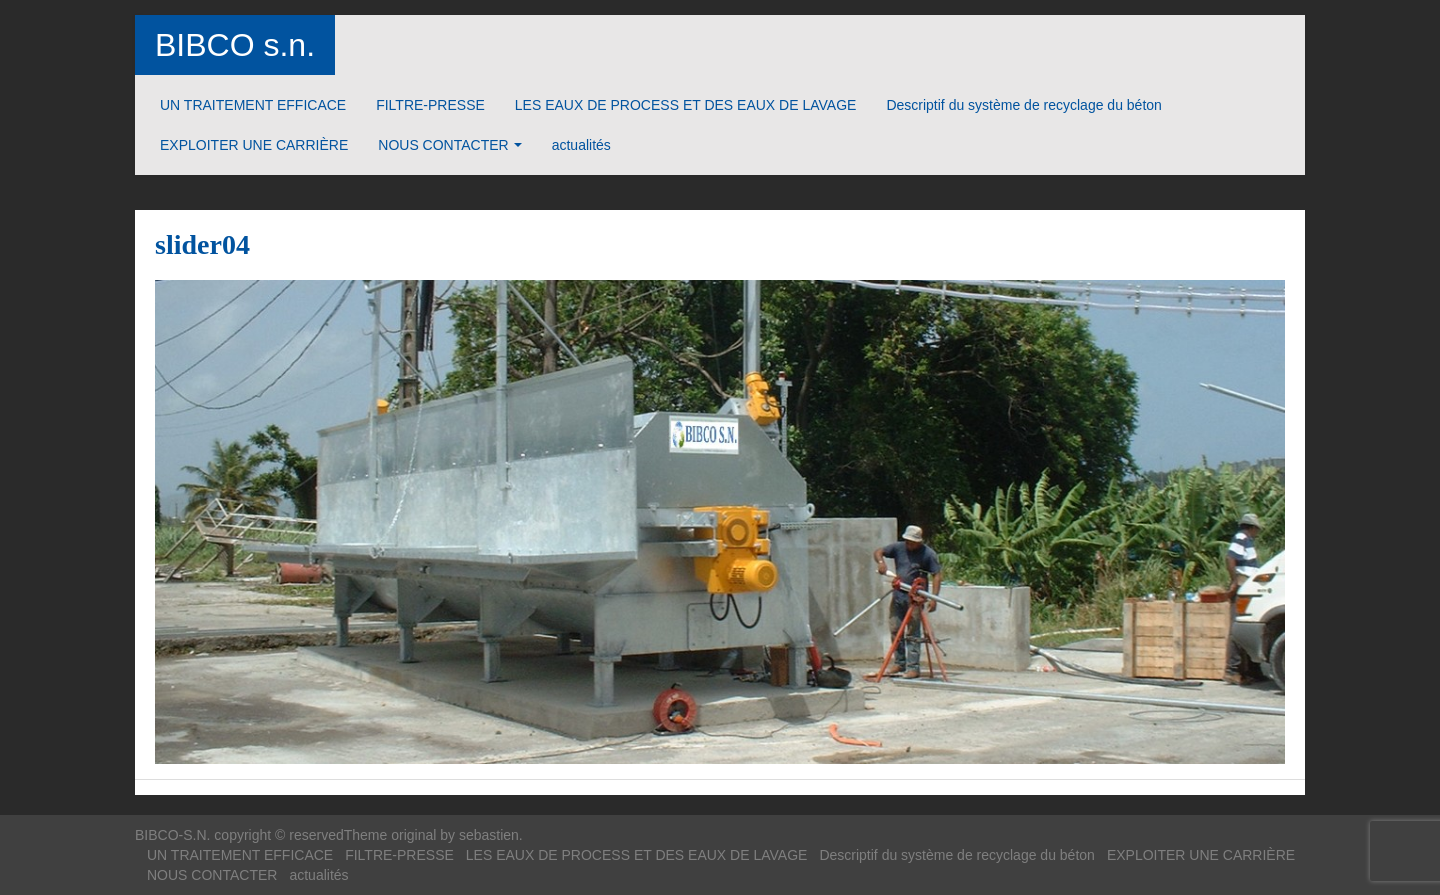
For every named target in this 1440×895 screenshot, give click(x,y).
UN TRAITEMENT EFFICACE (253, 105)
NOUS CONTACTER (443, 145)
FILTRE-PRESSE (430, 105)
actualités (581, 145)
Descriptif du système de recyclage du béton (1023, 105)
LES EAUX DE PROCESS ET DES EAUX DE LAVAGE (686, 105)
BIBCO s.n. (235, 45)
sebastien (489, 835)
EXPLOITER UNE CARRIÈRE (254, 145)
